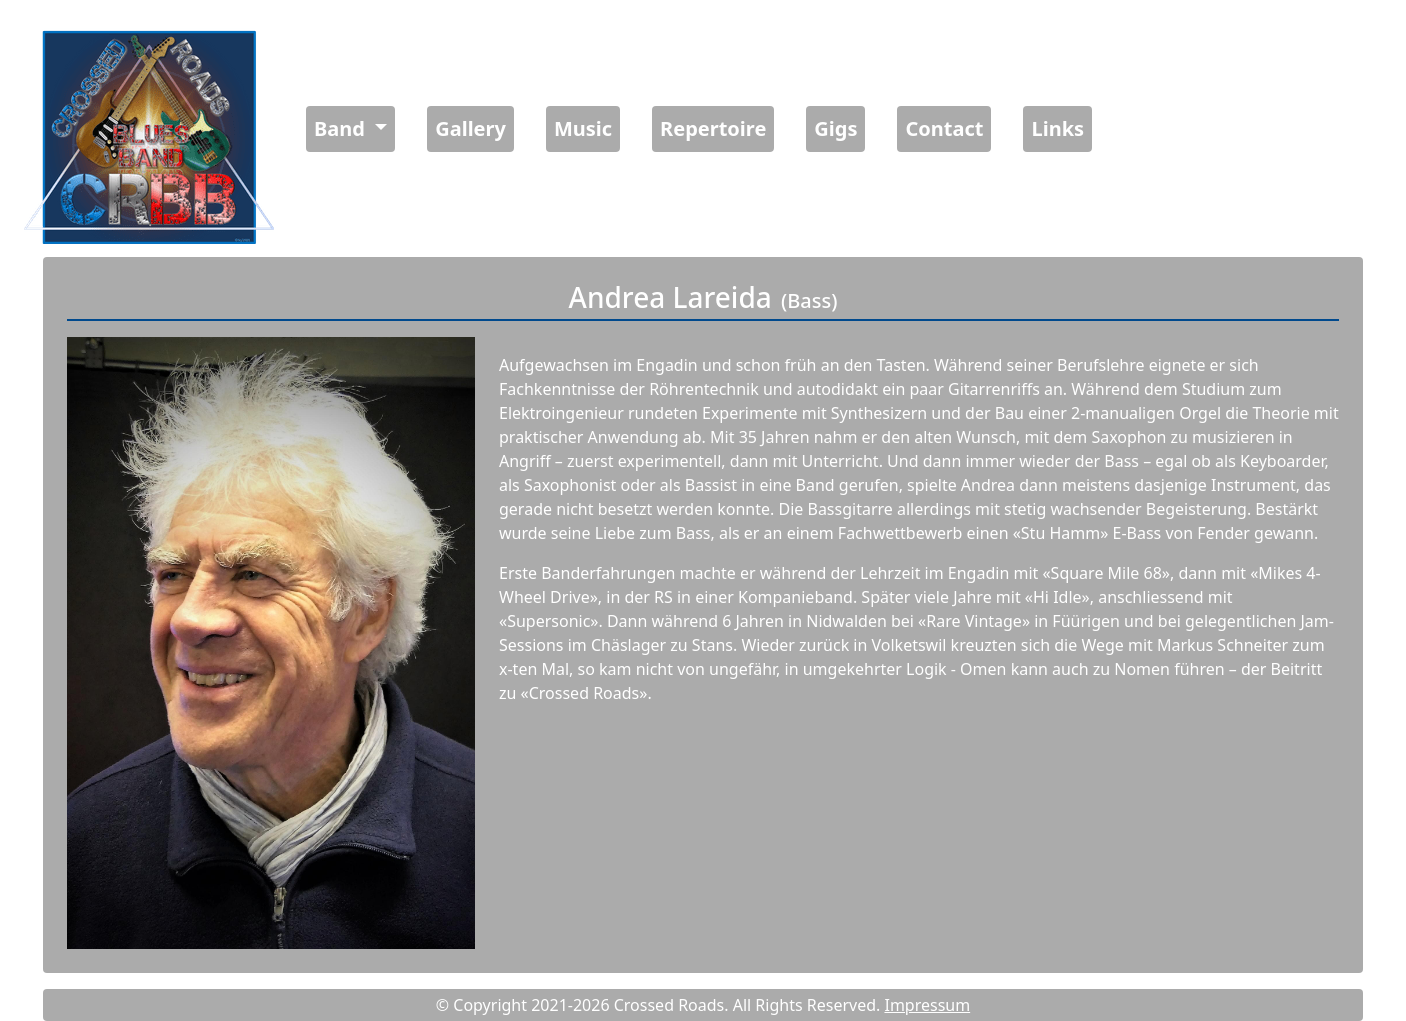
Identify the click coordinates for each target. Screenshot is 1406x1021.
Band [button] (342, 128)
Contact (944, 128)
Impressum (927, 1005)
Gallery (470, 128)
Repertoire (713, 128)
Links (1057, 128)
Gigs (835, 128)
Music (583, 128)
